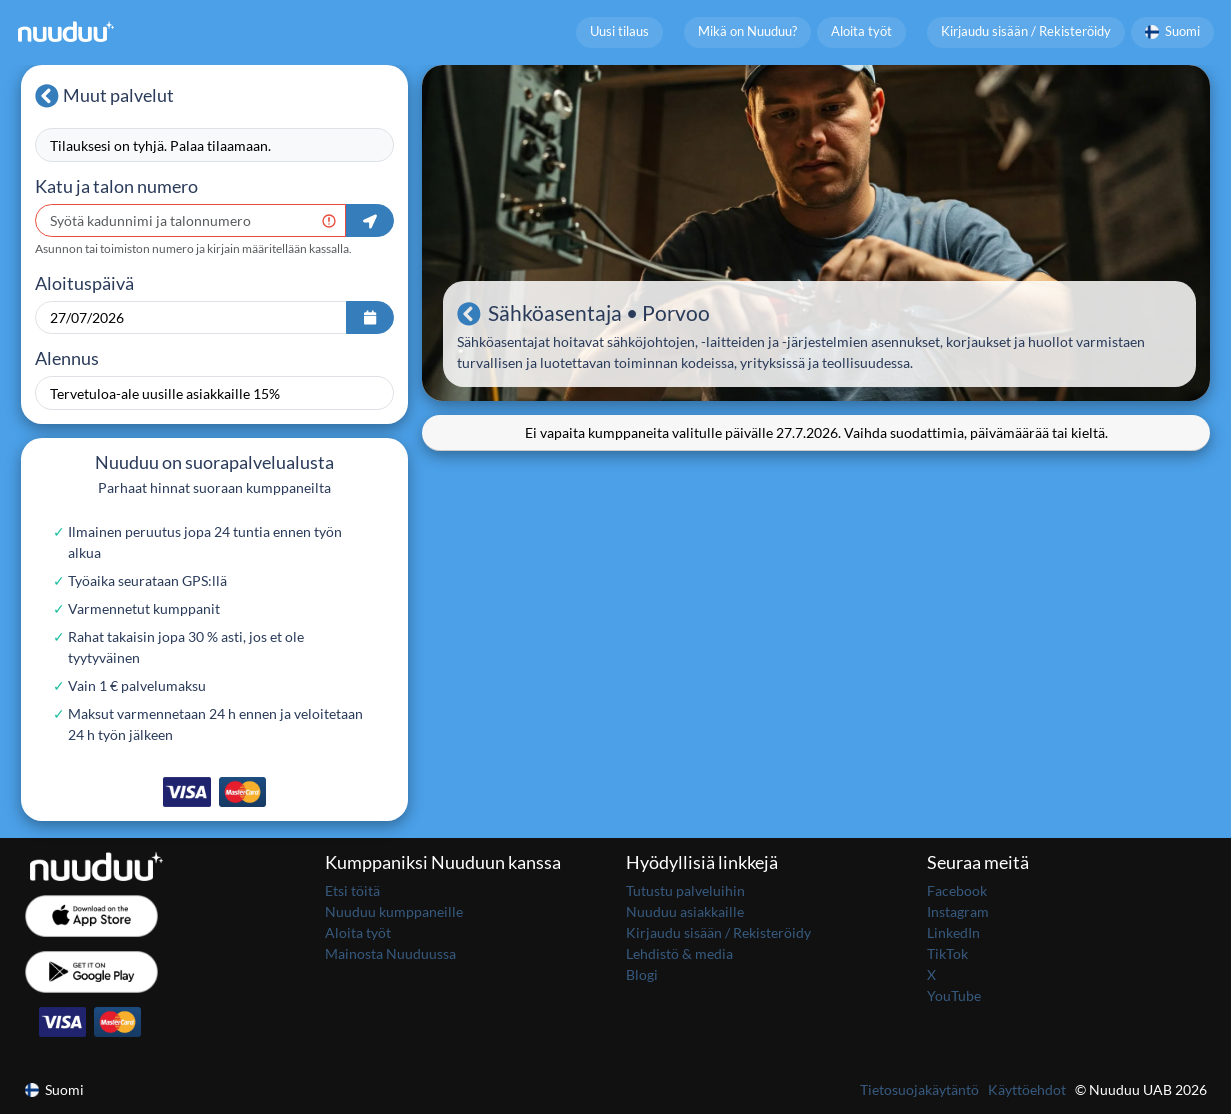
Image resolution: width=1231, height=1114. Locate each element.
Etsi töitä (352, 890)
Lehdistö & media (679, 953)
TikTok (947, 953)
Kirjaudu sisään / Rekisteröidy (1026, 31)
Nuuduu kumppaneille (394, 911)
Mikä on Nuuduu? (747, 31)
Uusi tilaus (619, 31)
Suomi (1173, 31)
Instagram (958, 911)
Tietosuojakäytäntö (919, 1089)
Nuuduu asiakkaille (685, 911)
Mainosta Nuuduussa (390, 953)
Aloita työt (861, 31)
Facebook (957, 890)
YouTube (954, 995)
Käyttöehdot (1027, 1089)
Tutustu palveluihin (685, 890)
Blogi (642, 974)
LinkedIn (953, 932)
